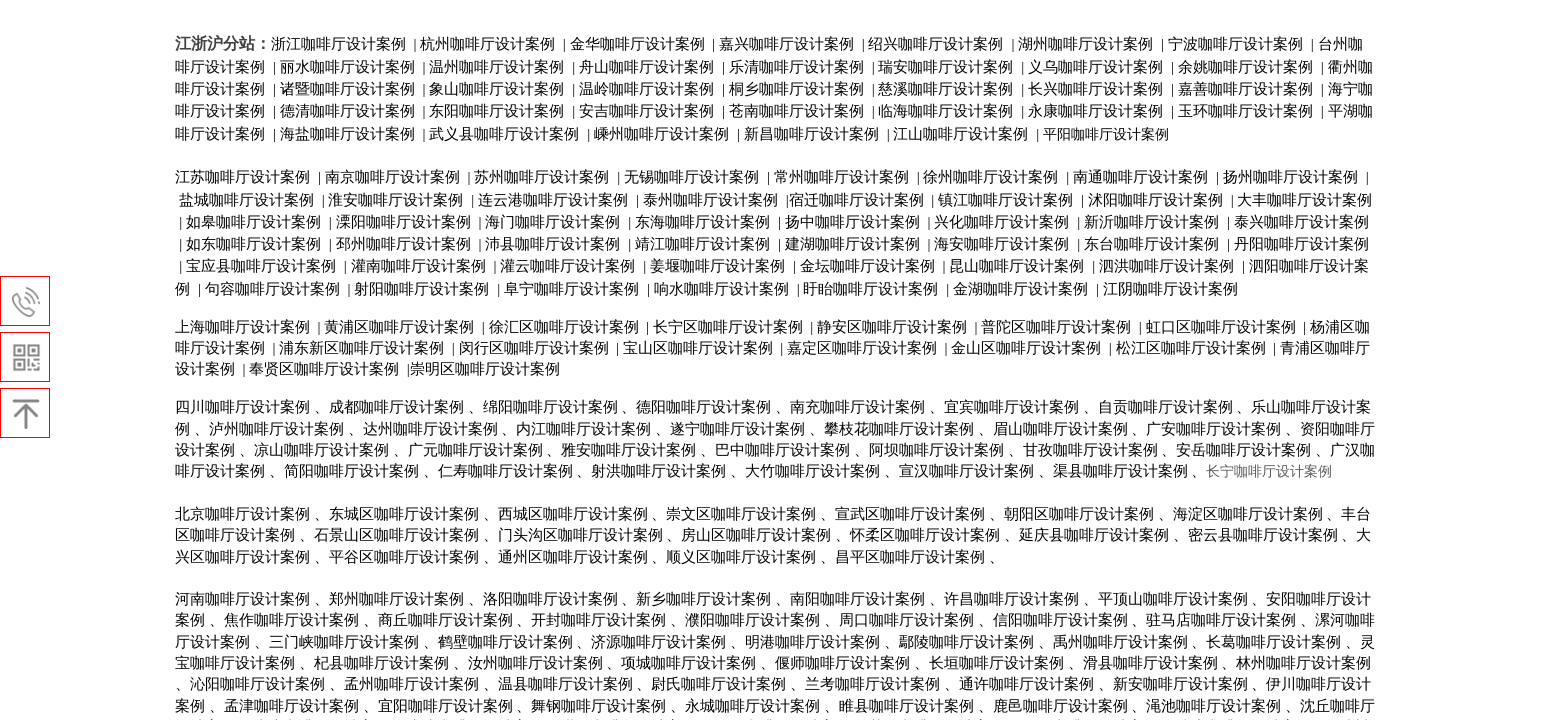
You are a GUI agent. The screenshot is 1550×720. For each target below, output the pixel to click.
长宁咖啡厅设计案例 (1269, 471)
